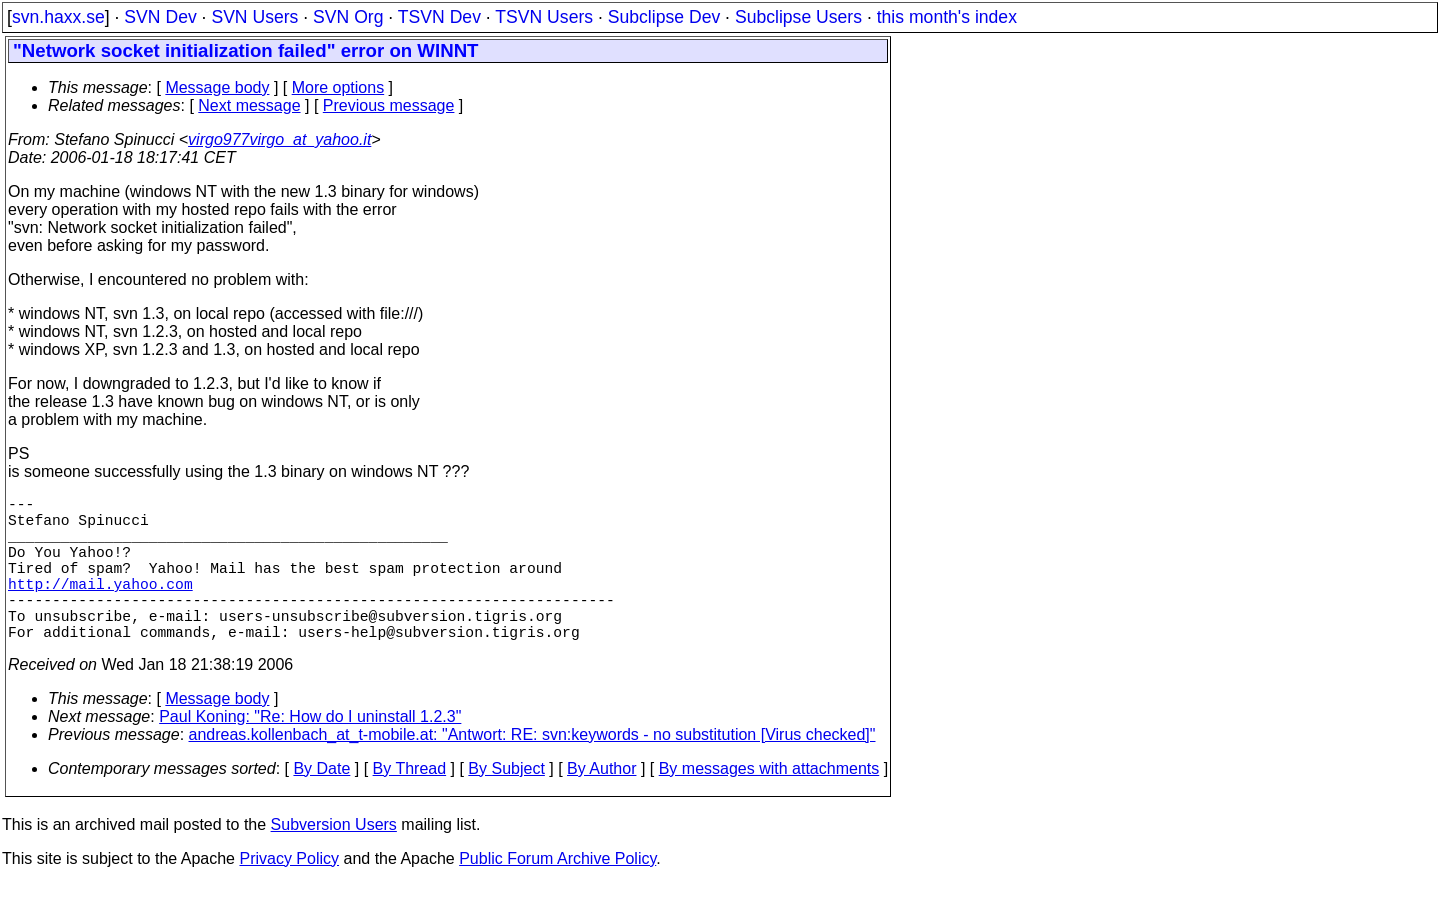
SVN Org (348, 17)
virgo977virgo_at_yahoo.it (279, 139)
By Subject (506, 804)
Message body (217, 87)
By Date (321, 804)
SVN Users (254, 17)
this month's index (947, 17)
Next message (249, 105)
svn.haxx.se (58, 17)
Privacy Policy (289, 894)
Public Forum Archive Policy (557, 894)
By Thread (410, 804)
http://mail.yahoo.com (100, 607)
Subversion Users (334, 860)
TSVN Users (544, 17)
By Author (601, 804)
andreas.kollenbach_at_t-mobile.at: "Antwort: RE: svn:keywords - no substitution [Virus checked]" (532, 770)
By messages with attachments (769, 804)
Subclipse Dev (664, 17)
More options (338, 87)
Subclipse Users (798, 17)
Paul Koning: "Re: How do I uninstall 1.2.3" (310, 752)
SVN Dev (160, 17)
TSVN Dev (439, 17)
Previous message (389, 105)
